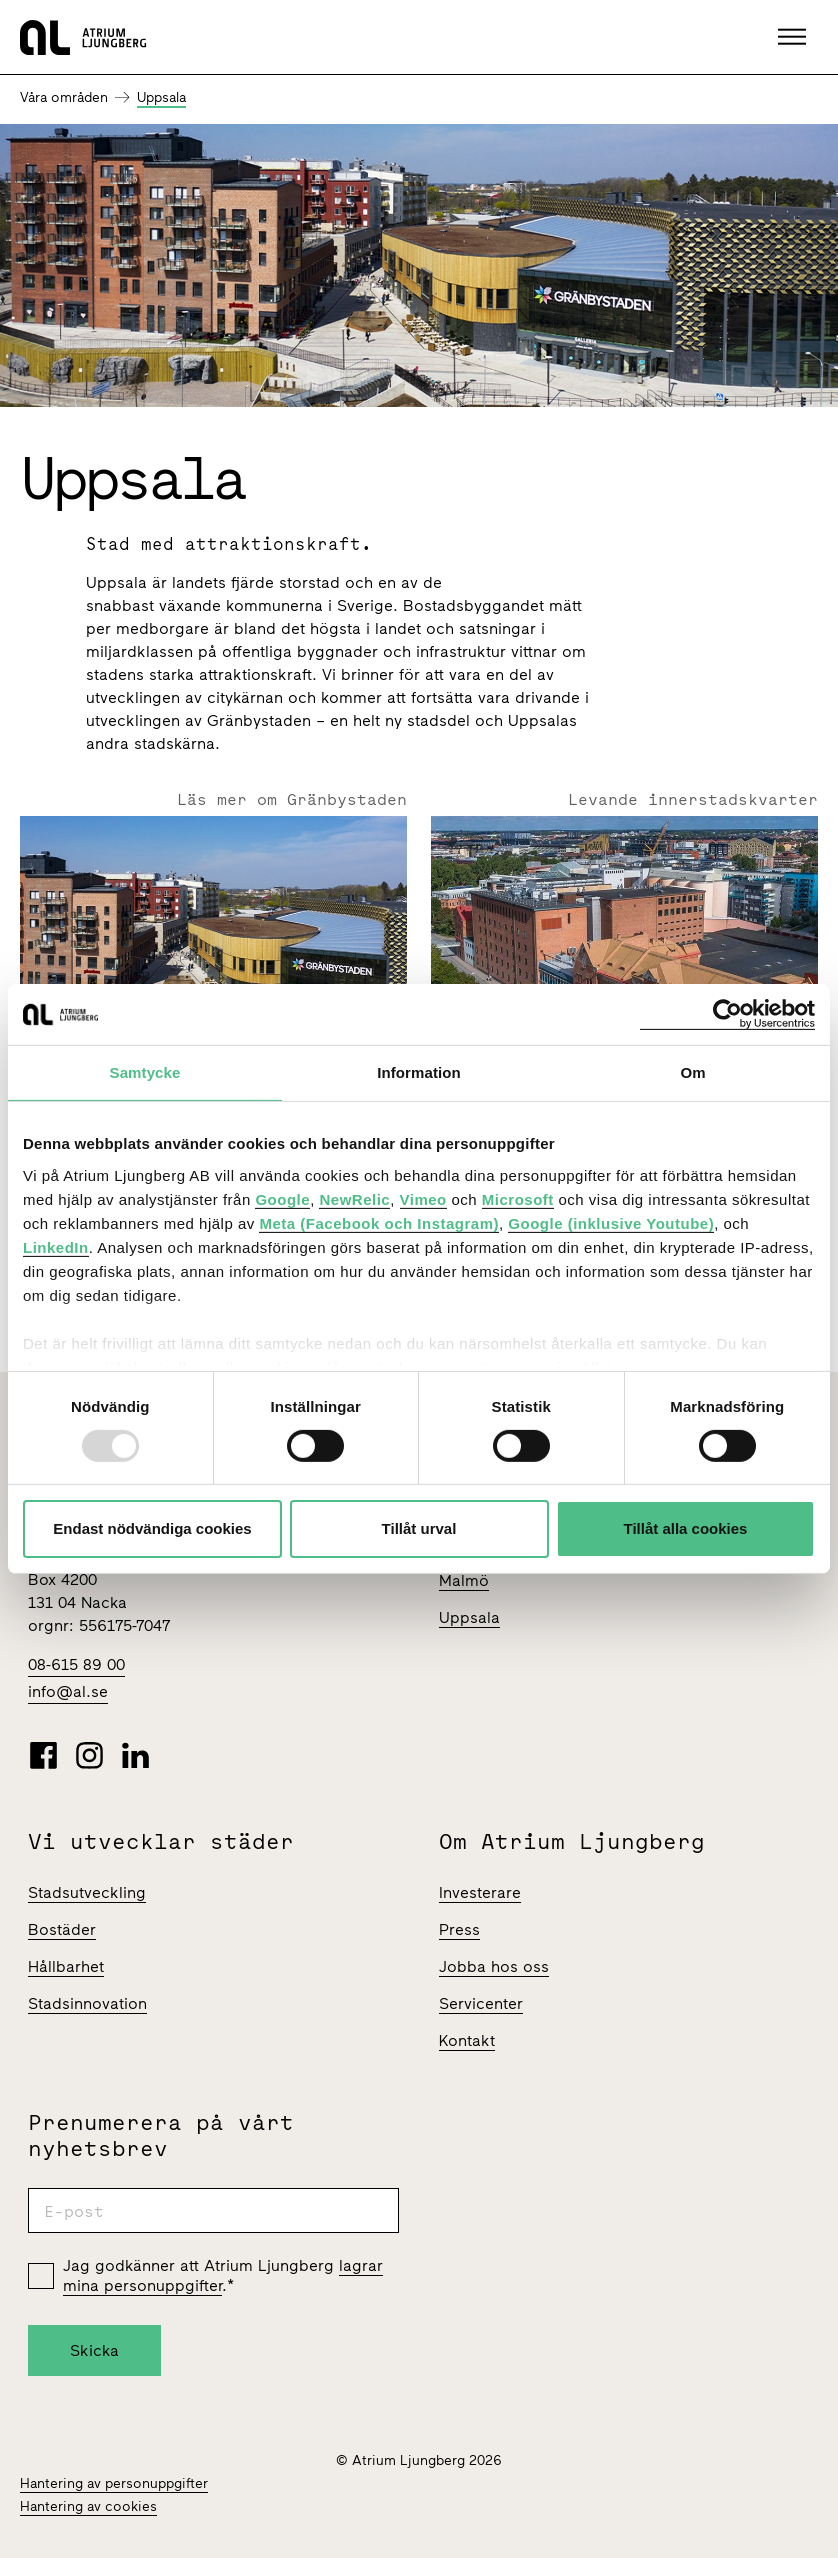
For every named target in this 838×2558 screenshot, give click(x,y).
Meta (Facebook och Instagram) (379, 1222)
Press (459, 1929)
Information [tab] (419, 1072)
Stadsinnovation (87, 2003)
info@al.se (68, 1691)
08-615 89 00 (76, 1664)
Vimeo (423, 1198)
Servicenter (481, 2003)
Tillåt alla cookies (686, 1528)
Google (282, 1198)
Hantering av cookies (88, 2506)
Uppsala (161, 97)
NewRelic (354, 1198)
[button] (794, 37)
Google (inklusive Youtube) (611, 1222)
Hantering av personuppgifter (114, 2483)
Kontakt (467, 2040)
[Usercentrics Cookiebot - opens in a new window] (727, 1014)
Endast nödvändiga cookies (152, 1528)
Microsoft (518, 1198)
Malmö (464, 1580)
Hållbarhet (66, 1966)
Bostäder (62, 1929)
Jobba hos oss (494, 1966)
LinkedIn (56, 1246)
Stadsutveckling (87, 1892)
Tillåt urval (419, 1528)
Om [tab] (692, 1072)
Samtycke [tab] (145, 1072)
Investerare (480, 1892)
